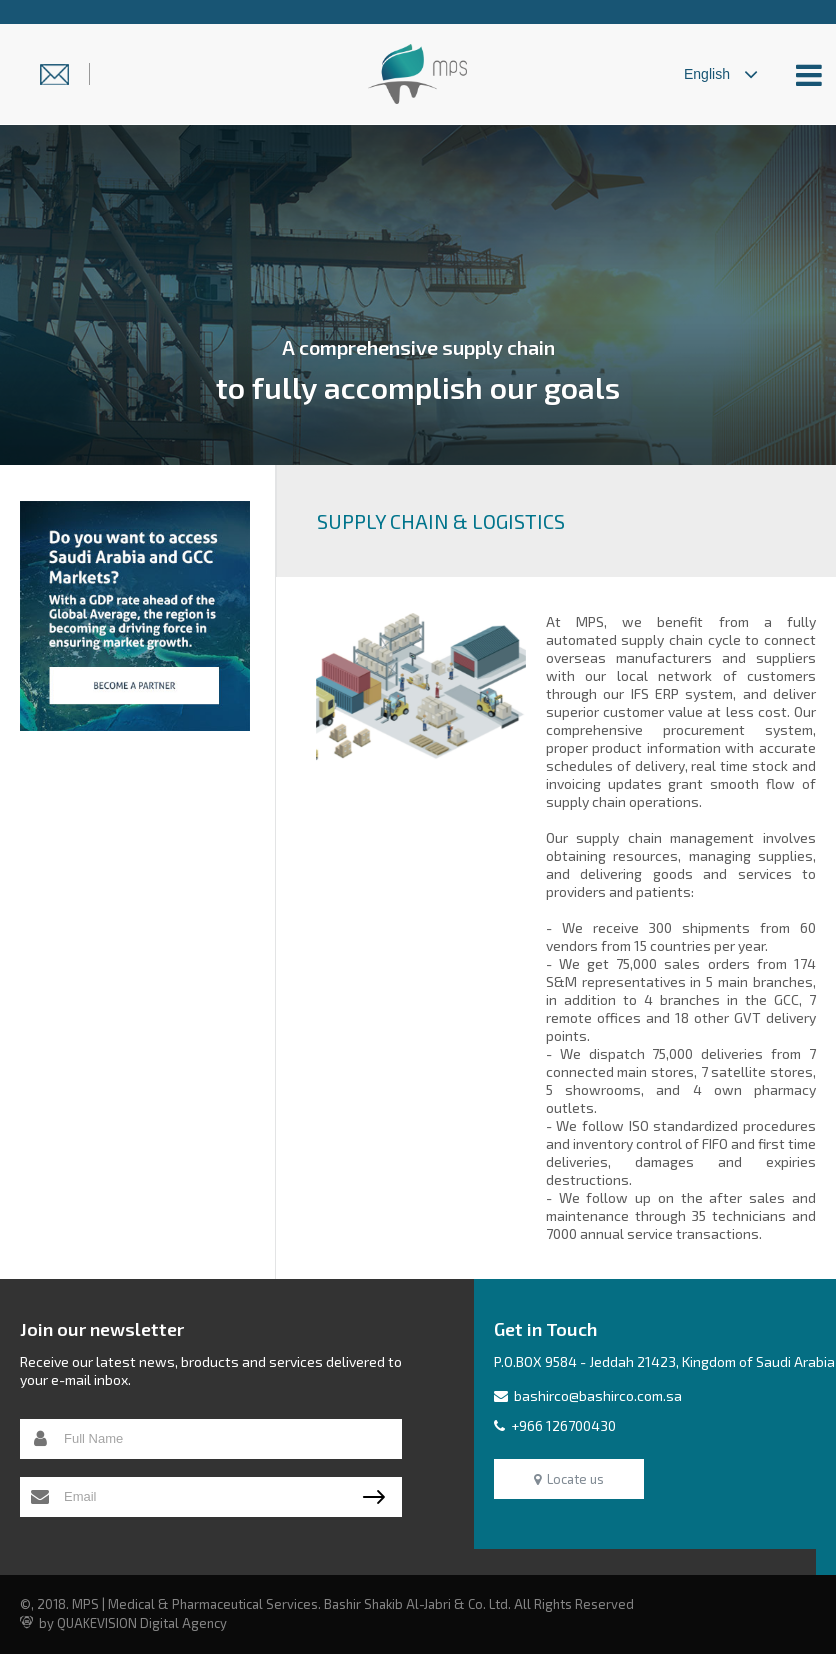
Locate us (569, 1479)
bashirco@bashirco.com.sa (588, 1395)
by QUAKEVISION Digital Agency (123, 1623)
